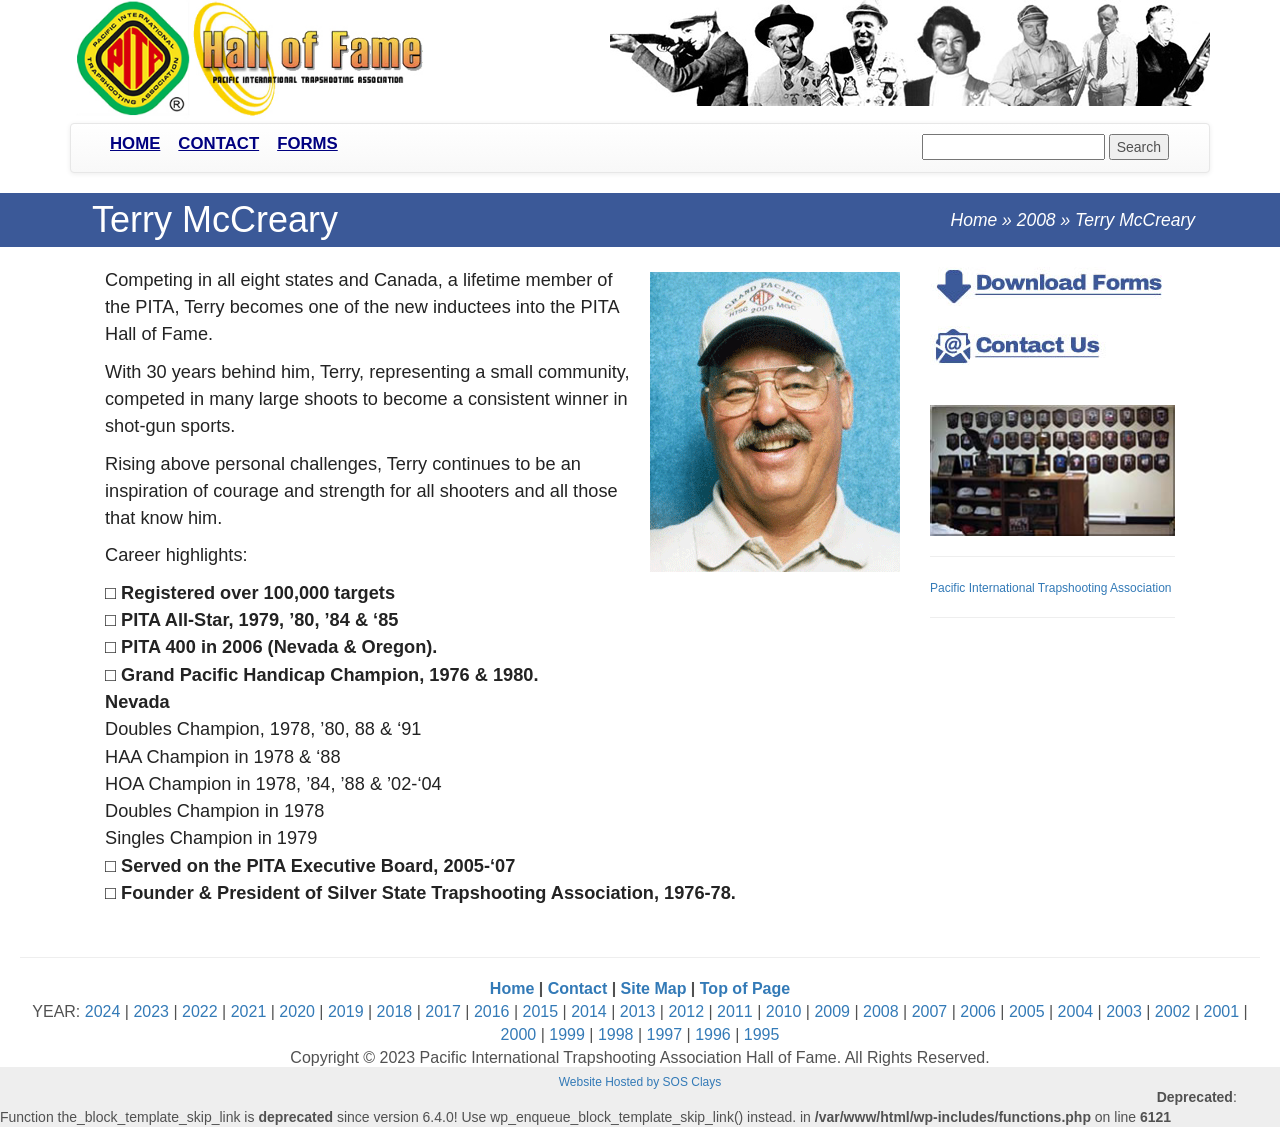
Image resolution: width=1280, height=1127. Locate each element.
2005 (1027, 1011)
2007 (930, 1011)
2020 (297, 1011)
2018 (395, 1011)
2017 (443, 1011)
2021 (249, 1011)
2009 (832, 1011)
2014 (589, 1011)
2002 (1173, 1011)
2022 (200, 1011)
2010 (784, 1011)
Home (135, 143)
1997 (665, 1034)
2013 (638, 1011)
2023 (151, 1011)
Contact (218, 143)
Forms (307, 143)
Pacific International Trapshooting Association (1050, 588)
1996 (713, 1034)
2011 (735, 1011)
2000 (519, 1034)
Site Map (654, 988)
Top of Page (745, 988)
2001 (1222, 1011)
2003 (1124, 1011)
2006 (978, 1011)
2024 (103, 1011)
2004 (1076, 1011)
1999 (567, 1034)
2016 (492, 1011)
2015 (541, 1011)
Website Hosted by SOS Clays (640, 1082)
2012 (686, 1011)
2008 (1036, 220)
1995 (762, 1034)
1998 (616, 1034)
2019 (346, 1011)
